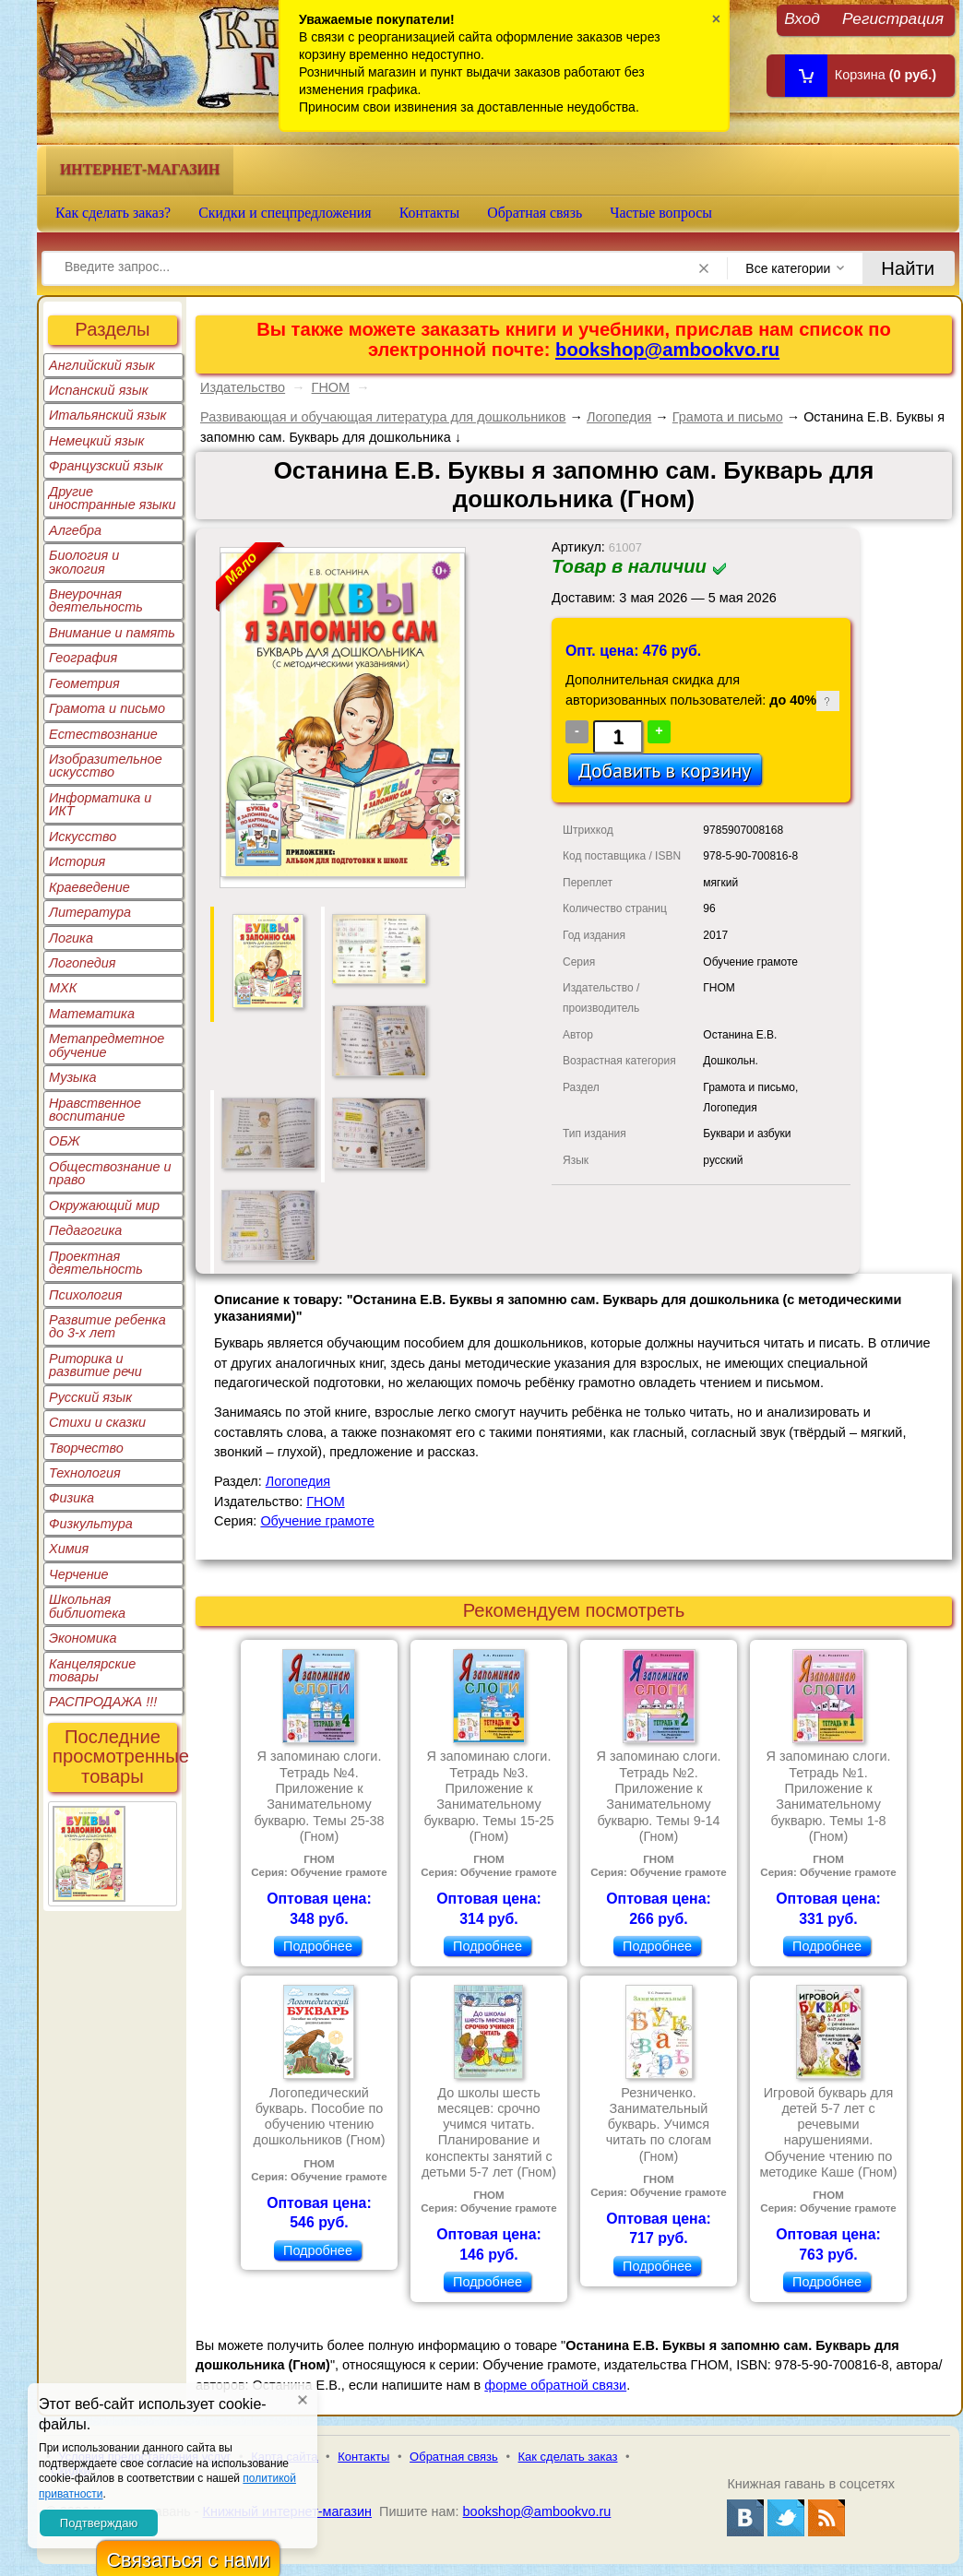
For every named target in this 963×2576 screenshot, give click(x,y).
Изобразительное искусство (105, 765)
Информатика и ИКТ (100, 804)
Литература (90, 912)
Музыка (73, 1077)
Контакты (429, 212)
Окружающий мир (104, 1205)
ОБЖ (64, 1141)
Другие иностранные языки (112, 498)
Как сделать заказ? (113, 212)
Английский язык (102, 365)
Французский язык (105, 465)
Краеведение (89, 887)
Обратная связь (534, 212)
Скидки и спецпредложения (285, 212)
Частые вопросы (661, 212)
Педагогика (85, 1230)
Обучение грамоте (317, 1521)
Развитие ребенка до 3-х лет (107, 1326)
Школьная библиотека (87, 1606)
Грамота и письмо (107, 708)
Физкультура (91, 1523)
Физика (71, 1497)
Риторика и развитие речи (95, 1365)
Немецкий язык (96, 440)
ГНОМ (331, 387)
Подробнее (317, 1946)
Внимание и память (112, 632)
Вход (802, 18)
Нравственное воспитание (95, 1109)
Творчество (86, 1448)
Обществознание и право (110, 1173)
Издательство (242, 387)
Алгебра (75, 530)
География (83, 657)
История (77, 861)
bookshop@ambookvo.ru (667, 349)
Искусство (82, 836)
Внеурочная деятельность (96, 600)
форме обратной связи (555, 2385)
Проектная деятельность (96, 1262)
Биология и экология (84, 562)
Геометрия (84, 683)
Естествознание (103, 734)
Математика (92, 1013)
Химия (69, 1548)
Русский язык (90, 1397)
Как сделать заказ (568, 2456)
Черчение (79, 1574)
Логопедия (82, 963)
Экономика (83, 1638)
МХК (63, 987)
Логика (71, 938)
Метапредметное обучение (106, 1045)
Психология (86, 1295)
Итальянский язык (107, 415)
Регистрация (893, 18)
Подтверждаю (98, 2523)
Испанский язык (99, 390)
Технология (85, 1473)
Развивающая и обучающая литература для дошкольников (383, 417)
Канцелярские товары (92, 1670)
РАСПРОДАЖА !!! (103, 1701)
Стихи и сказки (97, 1422)
